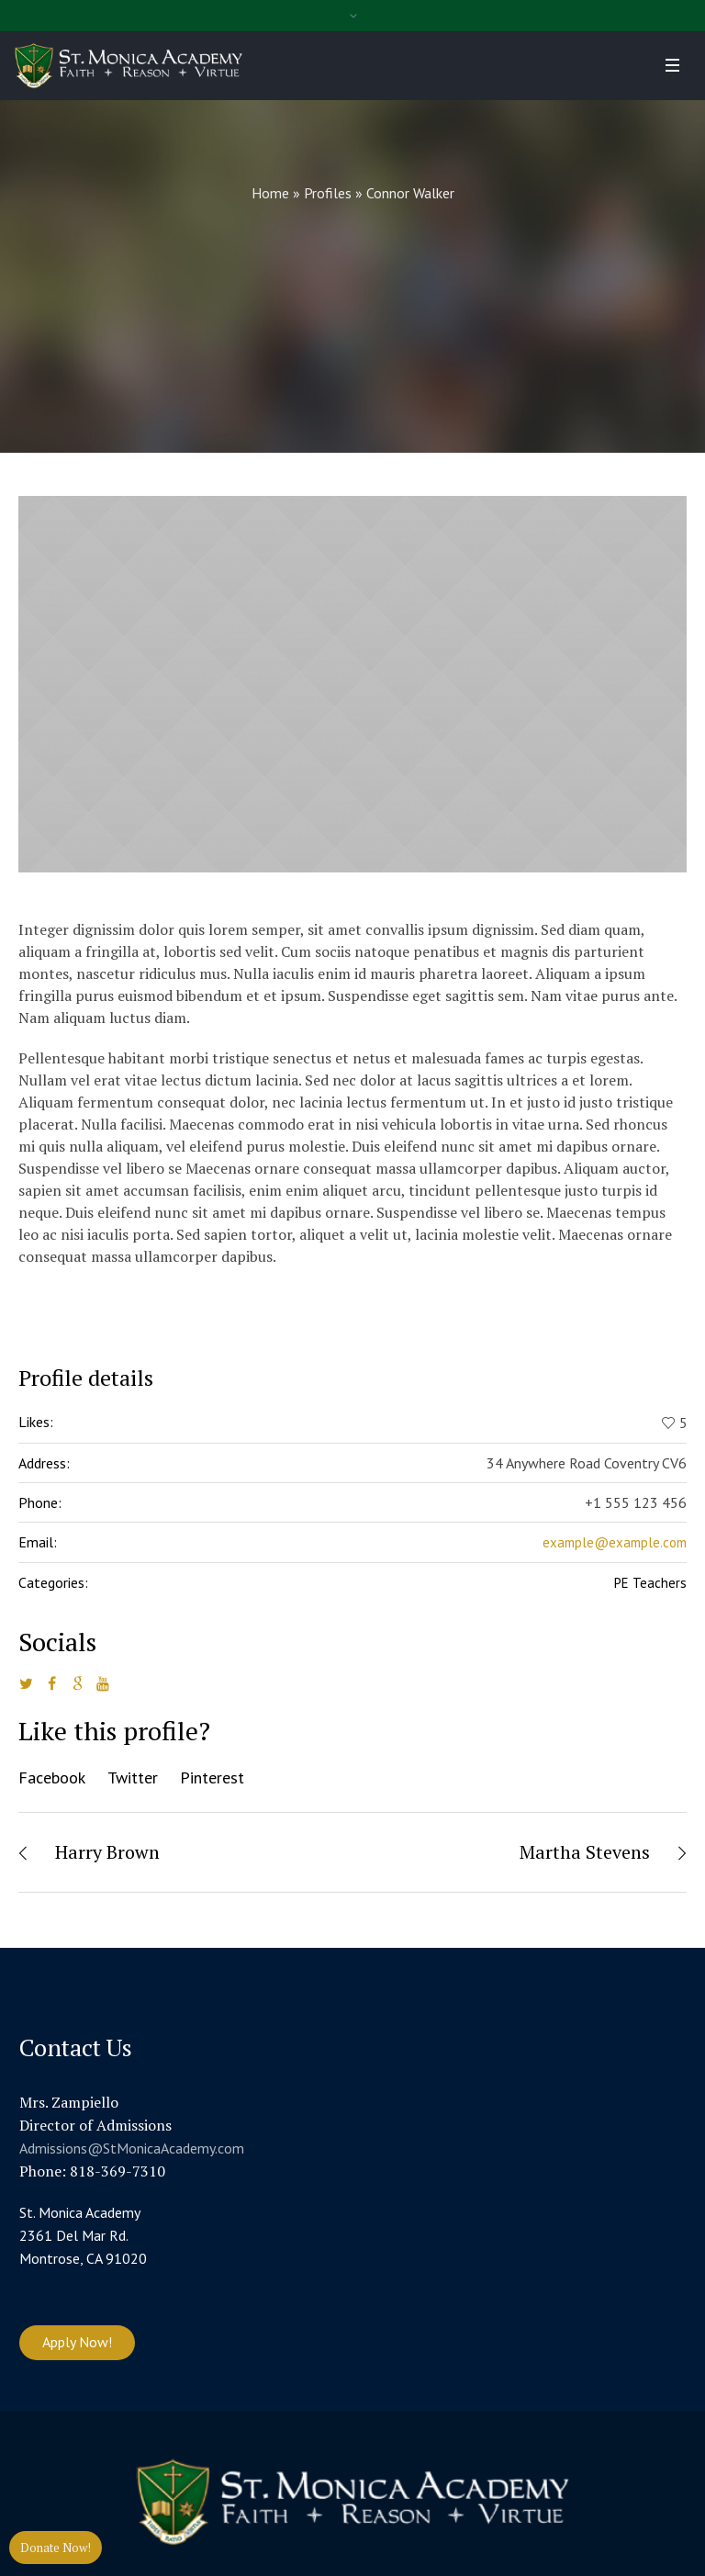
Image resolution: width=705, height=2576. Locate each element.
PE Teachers (650, 1583)
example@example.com (615, 1542)
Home (270, 193)
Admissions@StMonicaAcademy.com (131, 2148)
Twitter (132, 1777)
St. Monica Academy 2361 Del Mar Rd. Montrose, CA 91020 (83, 2235)
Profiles (328, 193)
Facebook (51, 1777)
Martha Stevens (585, 1851)
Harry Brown (107, 1851)
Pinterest (212, 1777)
